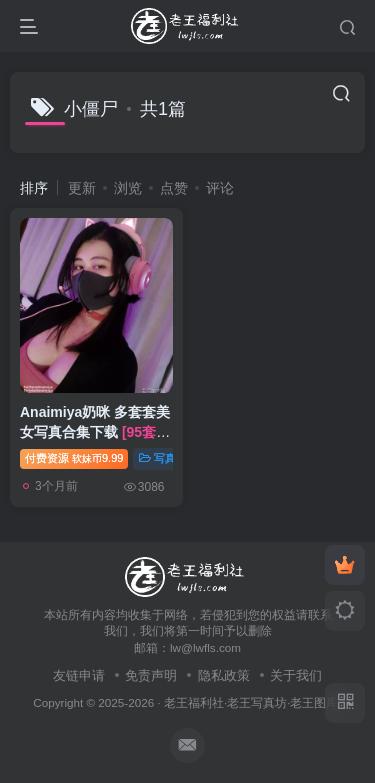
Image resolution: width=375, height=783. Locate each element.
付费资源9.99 (74, 458)
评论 (220, 188)
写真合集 (168, 458)
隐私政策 (224, 675)
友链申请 (79, 675)
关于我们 (296, 675)
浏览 (128, 188)
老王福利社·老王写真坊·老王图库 (251, 702)
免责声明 (151, 675)
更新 (82, 188)
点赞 (174, 188)
